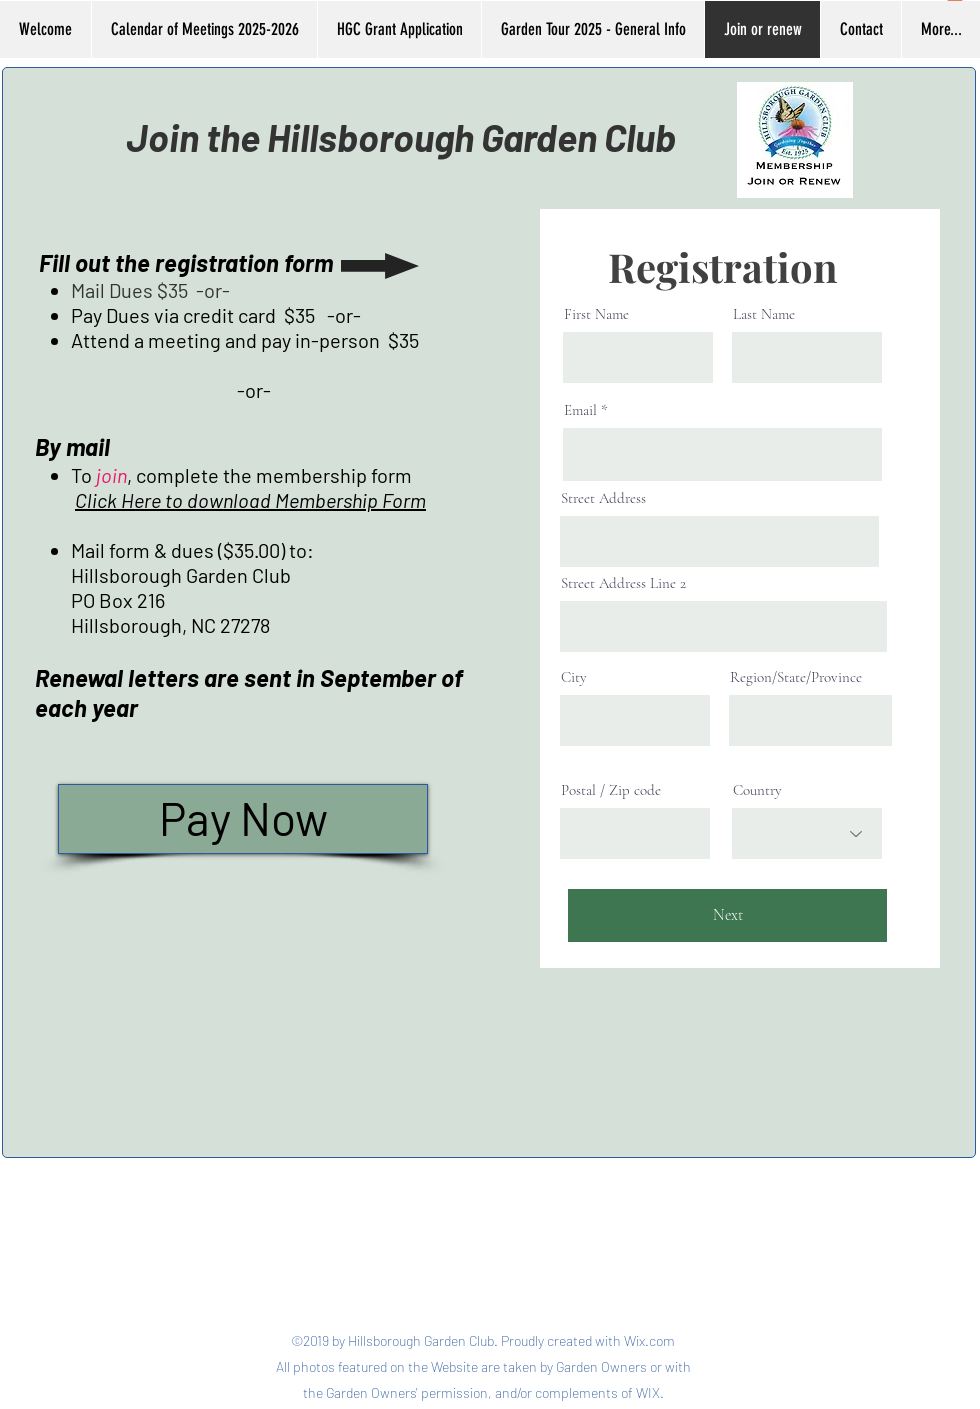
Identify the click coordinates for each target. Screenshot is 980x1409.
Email (580, 410)
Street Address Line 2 (623, 583)
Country (757, 790)
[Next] (727, 915)
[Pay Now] (243, 819)
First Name (596, 314)
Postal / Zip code (611, 790)
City (574, 677)
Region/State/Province (796, 677)
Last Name (764, 314)
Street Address (603, 498)
